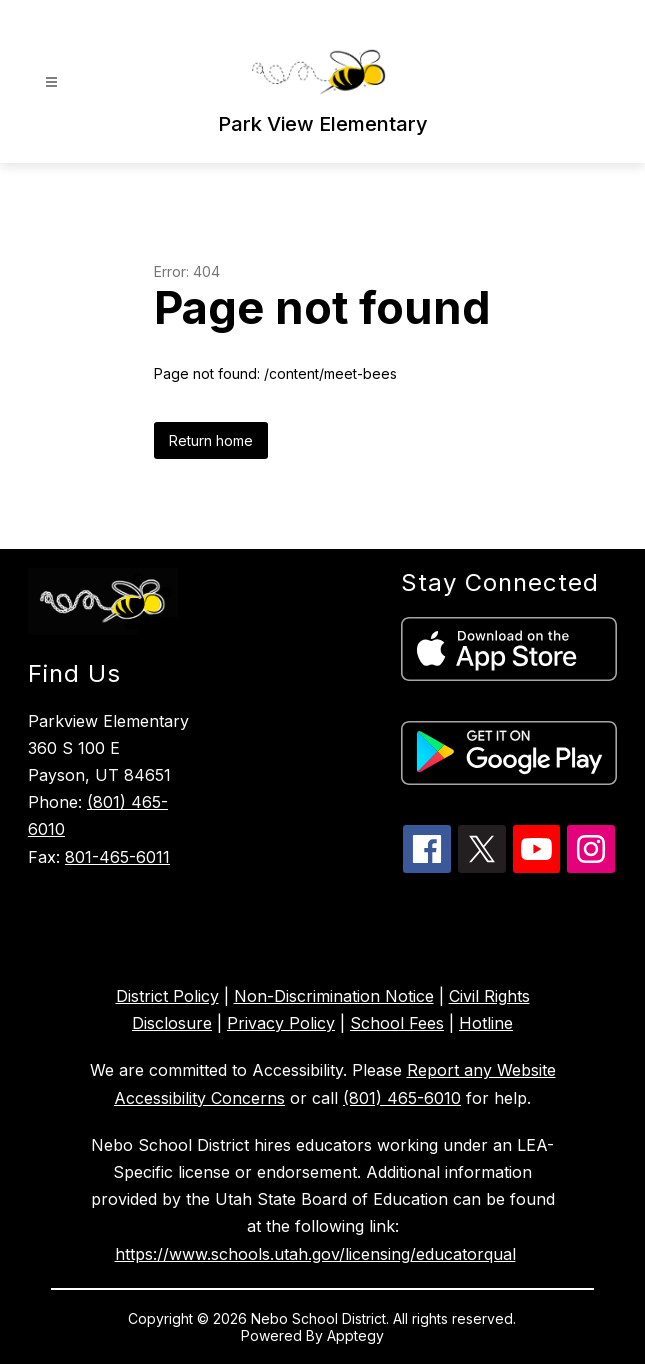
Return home (211, 440)
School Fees (397, 1023)
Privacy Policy (281, 1023)
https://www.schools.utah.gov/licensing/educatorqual (315, 1254)
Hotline (486, 1023)
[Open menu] (51, 82)
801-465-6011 (117, 857)
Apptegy (357, 1335)
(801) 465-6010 (402, 1098)
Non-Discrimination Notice (334, 996)
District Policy (167, 996)
